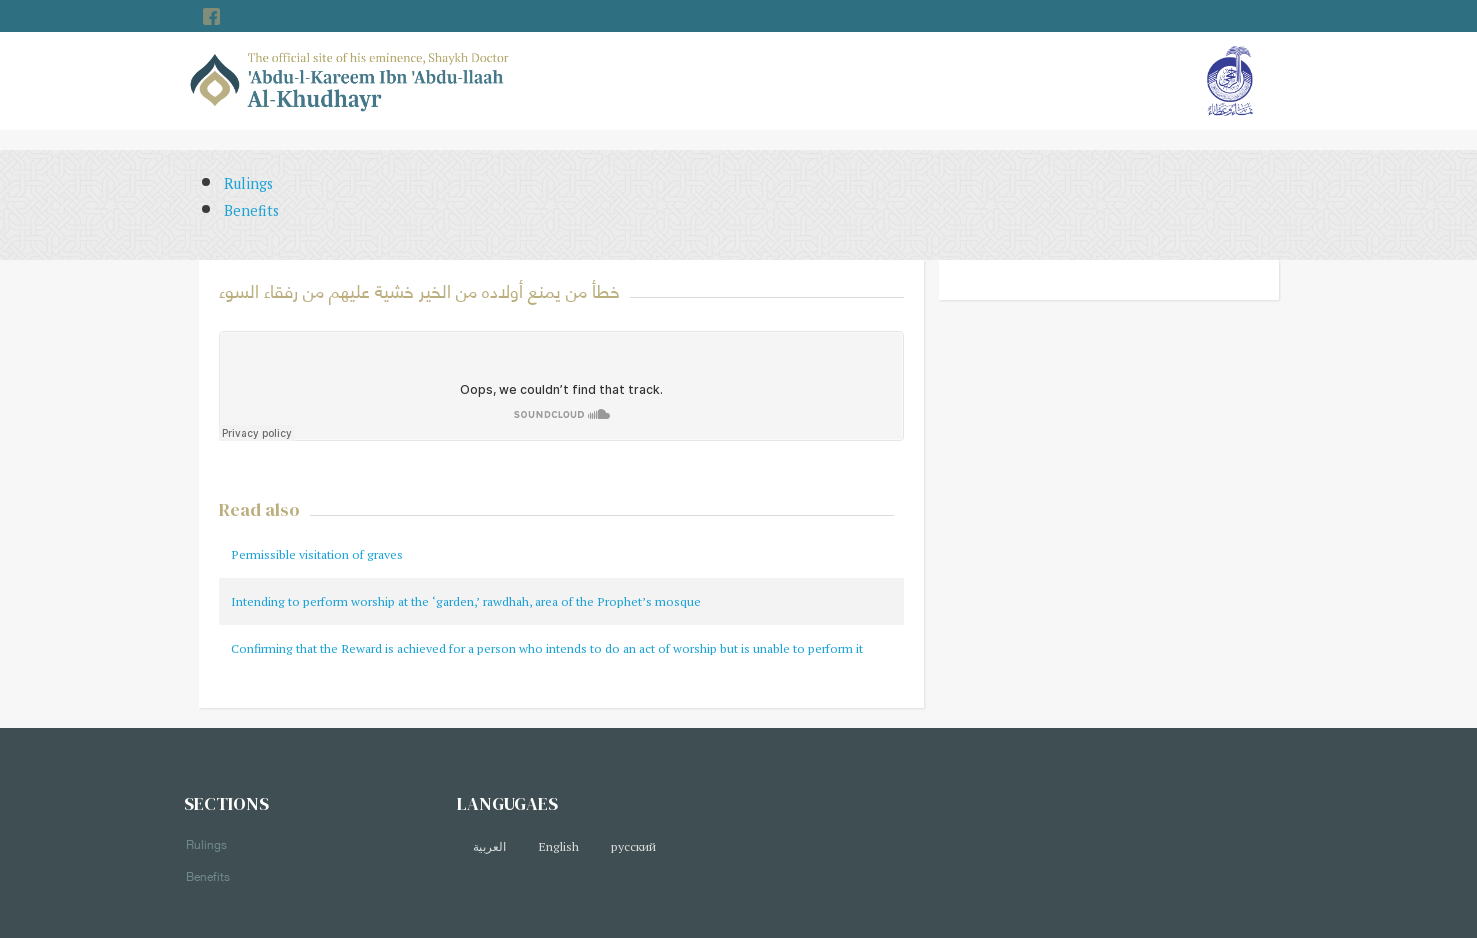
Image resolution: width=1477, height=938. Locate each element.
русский (633, 846)
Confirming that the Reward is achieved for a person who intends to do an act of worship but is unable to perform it (547, 648)
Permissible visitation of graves (317, 554)
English (558, 846)
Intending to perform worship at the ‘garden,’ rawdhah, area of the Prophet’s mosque (466, 601)
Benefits (251, 210)
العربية (489, 846)
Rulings (248, 183)
